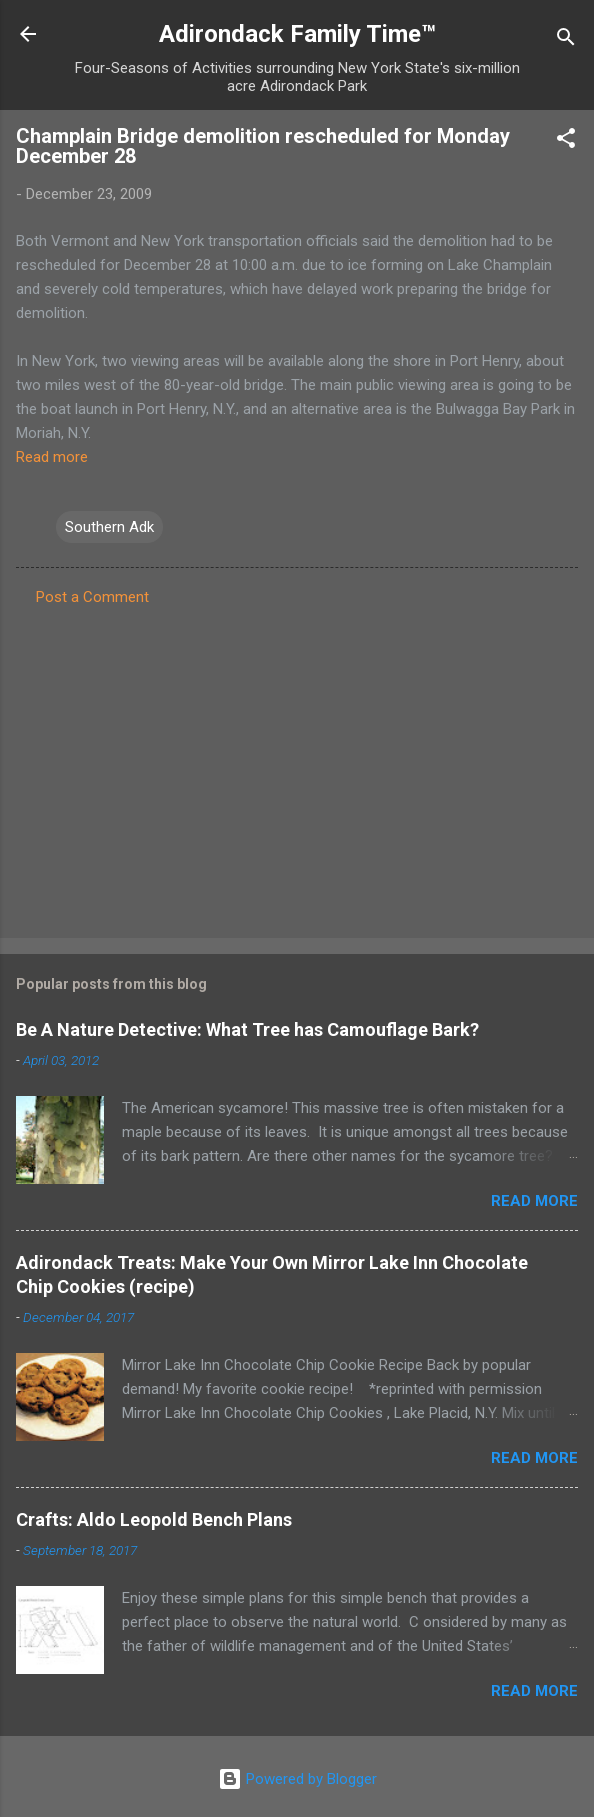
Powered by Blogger (297, 1779)
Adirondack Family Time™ (297, 34)
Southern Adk (109, 527)
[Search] (566, 40)
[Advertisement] (297, 766)
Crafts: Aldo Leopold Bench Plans (154, 1519)
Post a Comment (92, 597)
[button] (566, 141)
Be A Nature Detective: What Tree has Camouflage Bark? (247, 1029)
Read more (52, 457)
